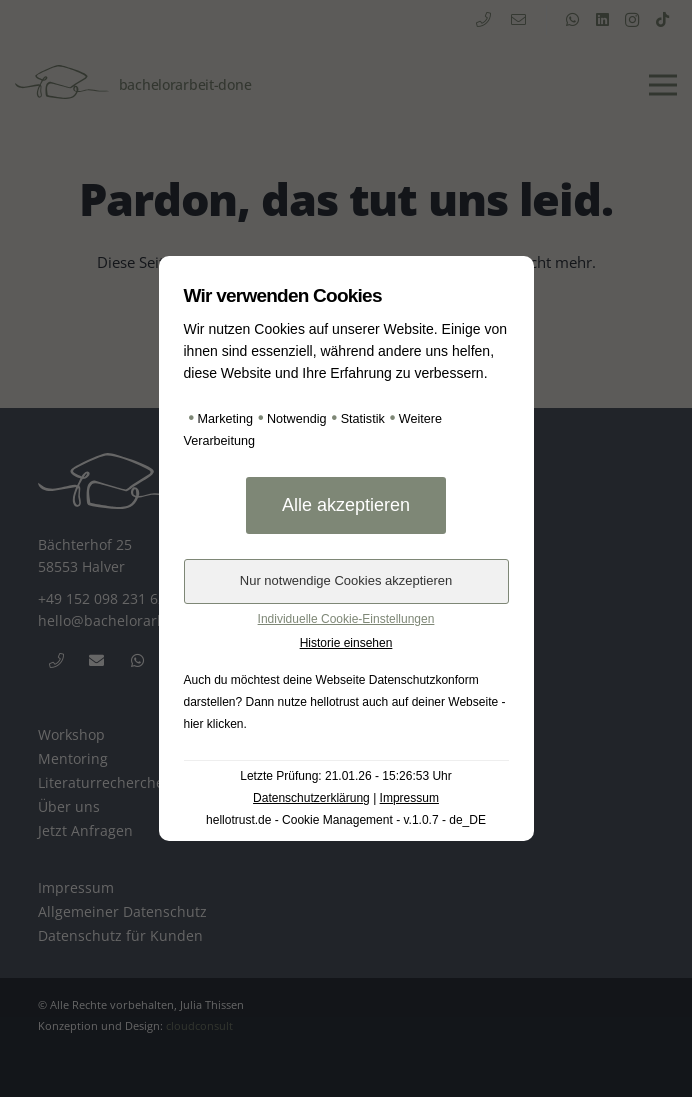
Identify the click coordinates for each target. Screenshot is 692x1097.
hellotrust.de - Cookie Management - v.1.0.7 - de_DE (346, 820)
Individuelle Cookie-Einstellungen (346, 619)
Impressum (409, 798)
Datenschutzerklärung (311, 798)
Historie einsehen (346, 643)
